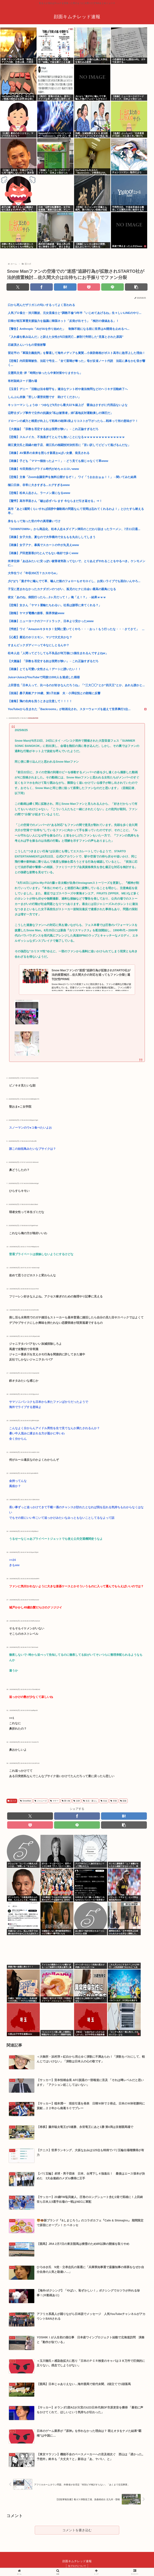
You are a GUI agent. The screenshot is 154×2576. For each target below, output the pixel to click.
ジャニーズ (41, 1801)
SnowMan (25, 1801)
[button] (136, 287)
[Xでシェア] (17, 287)
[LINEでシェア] (112, 287)
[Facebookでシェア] (41, 287)
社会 (104, 1801)
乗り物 (66, 1801)
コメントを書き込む (77, 2530)
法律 (76, 1801)
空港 (113, 1801)
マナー (54, 1801)
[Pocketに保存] (88, 287)
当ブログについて (77, 2566)
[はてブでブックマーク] (65, 287)
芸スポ (12, 1801)
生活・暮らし (90, 1801)
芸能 (123, 1801)
